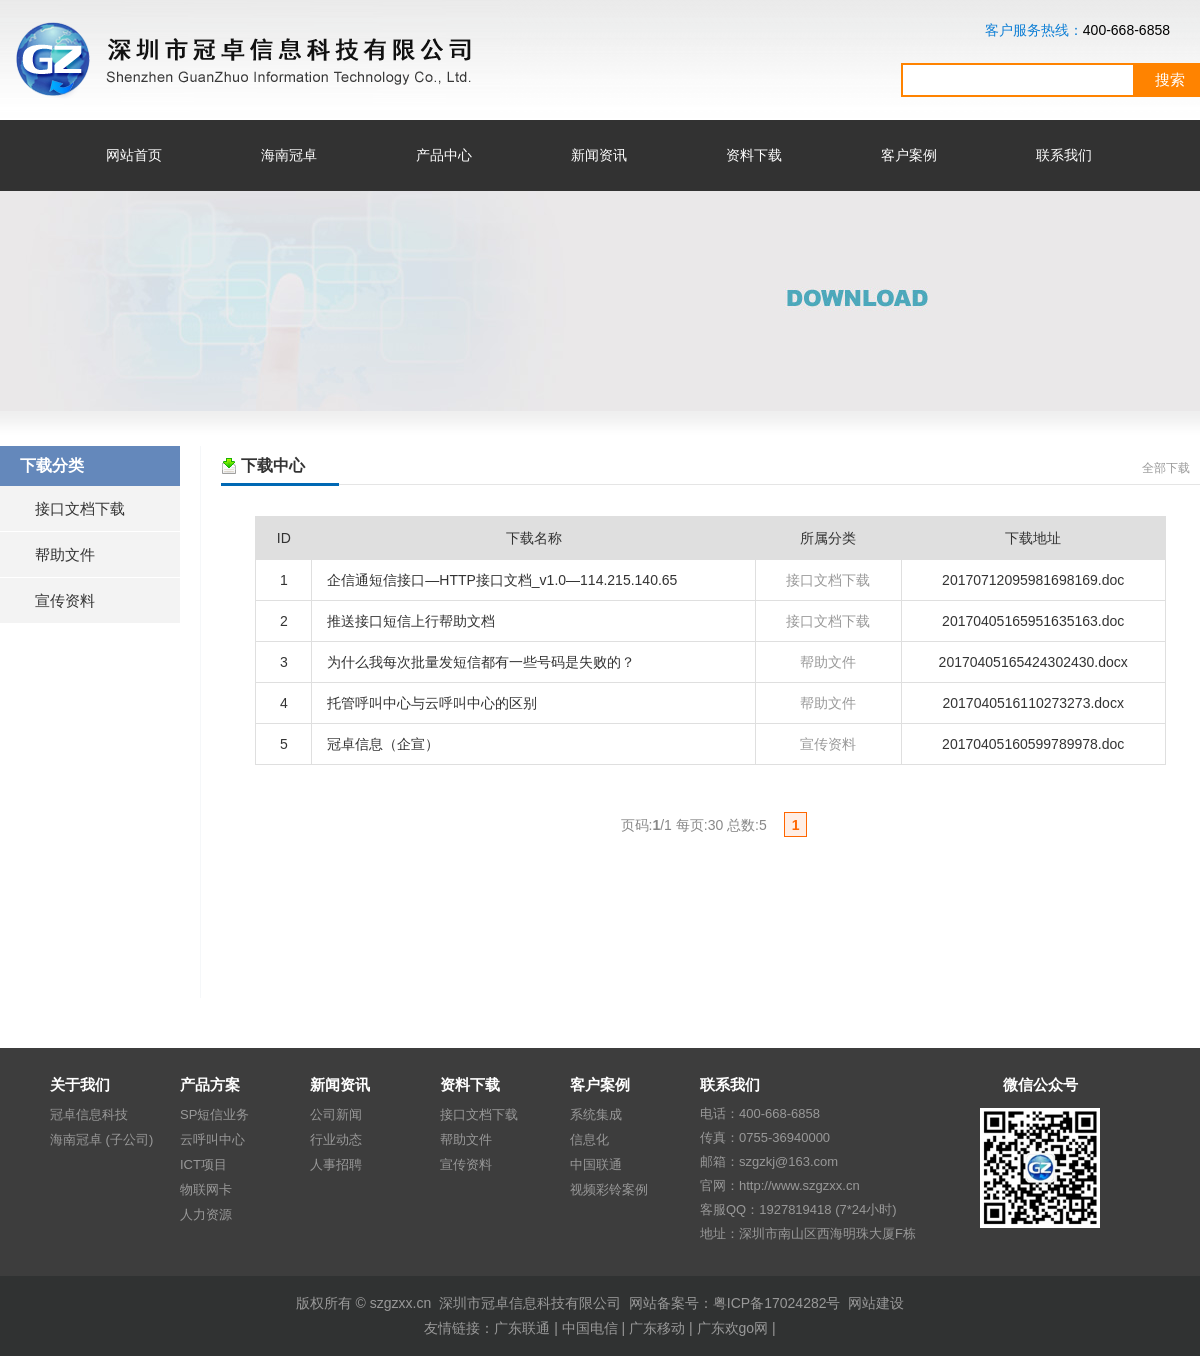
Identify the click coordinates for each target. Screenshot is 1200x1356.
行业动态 (336, 1139)
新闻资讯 (599, 155)
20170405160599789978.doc (1033, 744)
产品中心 (444, 155)
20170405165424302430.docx (1033, 662)
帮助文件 (65, 554)
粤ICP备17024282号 (777, 1303)
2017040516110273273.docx (1033, 703)
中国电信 (590, 1328)
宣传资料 (65, 600)
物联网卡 (206, 1189)
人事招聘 (336, 1164)
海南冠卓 (289, 155)
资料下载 (754, 155)
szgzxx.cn (400, 1303)
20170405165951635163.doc (1033, 621)
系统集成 (596, 1114)
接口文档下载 (80, 508)
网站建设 (876, 1303)
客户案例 (909, 155)
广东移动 (657, 1328)
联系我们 (1064, 155)
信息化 (589, 1139)
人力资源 (206, 1214)
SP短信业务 (214, 1114)
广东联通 (522, 1328)
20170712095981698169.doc (1033, 580)
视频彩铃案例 (609, 1189)
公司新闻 (336, 1114)
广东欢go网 (733, 1328)
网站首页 (134, 155)
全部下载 (1166, 468)
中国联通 (596, 1164)
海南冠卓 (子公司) (101, 1139)
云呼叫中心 (212, 1139)
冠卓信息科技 (89, 1114)
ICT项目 (203, 1164)
